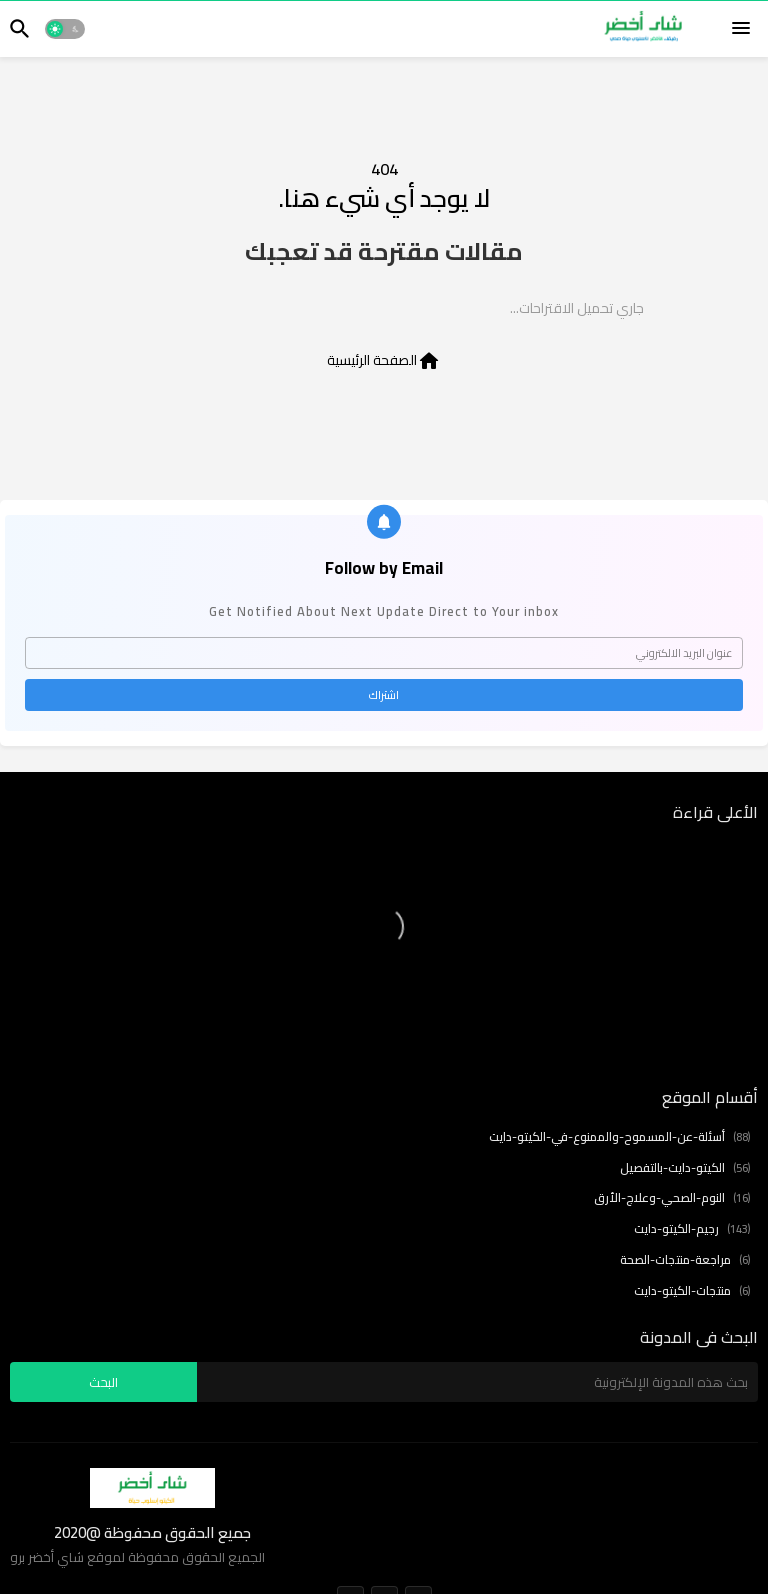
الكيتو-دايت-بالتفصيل (685, 1168)
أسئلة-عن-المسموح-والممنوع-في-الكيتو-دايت (619, 1137)
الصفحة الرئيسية (384, 359)
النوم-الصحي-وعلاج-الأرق (672, 1198)
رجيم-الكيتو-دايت (692, 1229)
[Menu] (741, 29)
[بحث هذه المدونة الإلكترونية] (477, 1382)
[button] (65, 29)
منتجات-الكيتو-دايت (692, 1291)
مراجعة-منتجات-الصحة (685, 1260)
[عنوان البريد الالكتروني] (384, 653)
